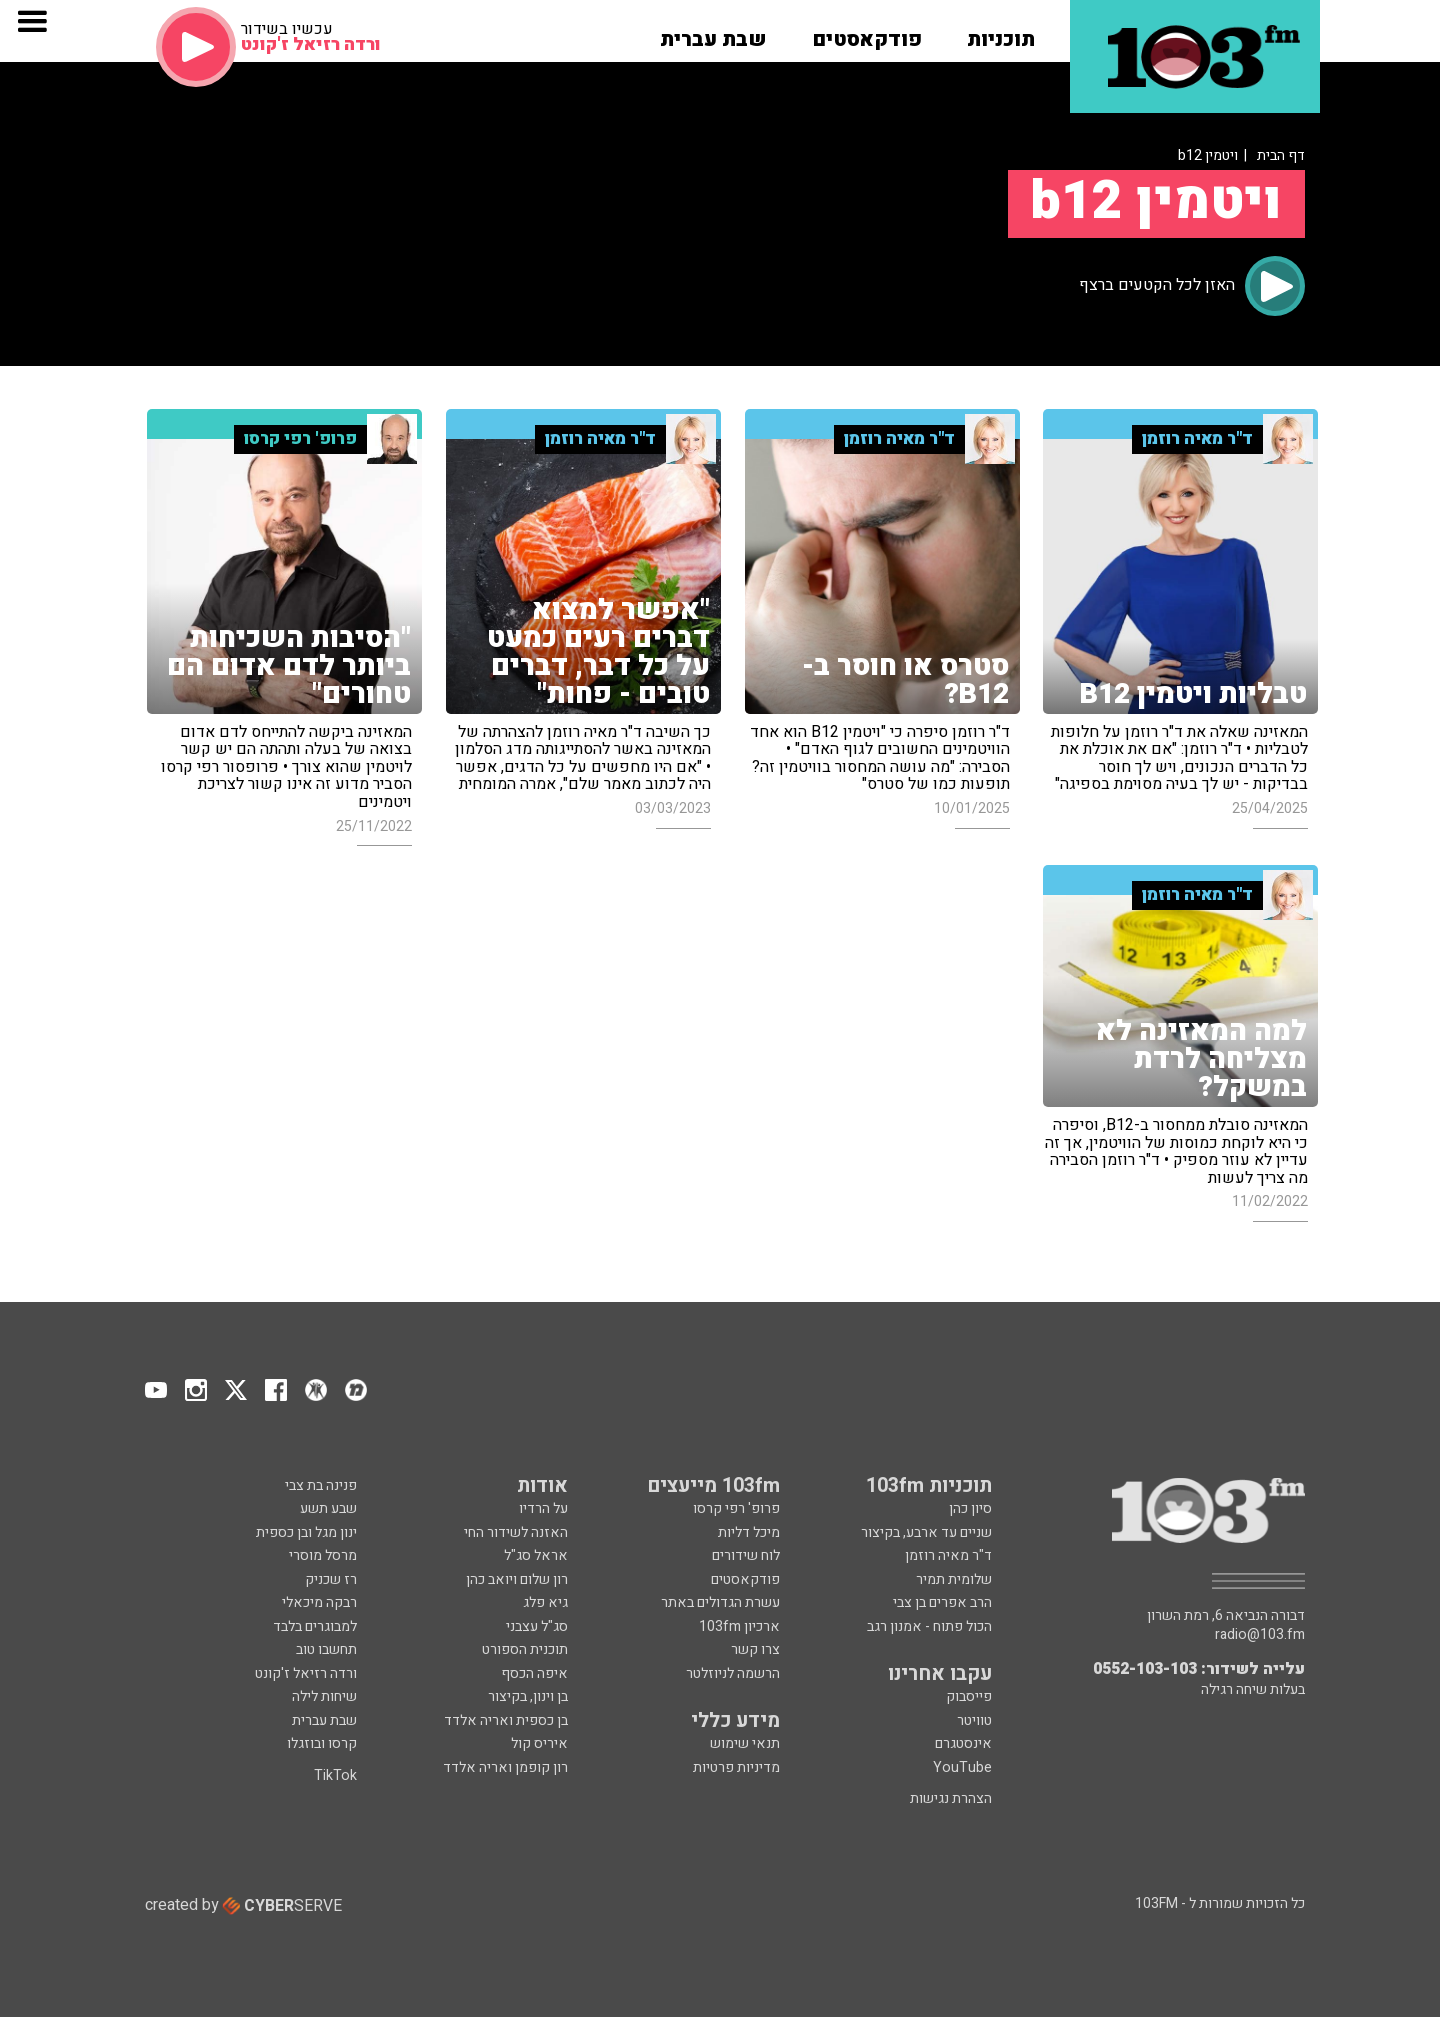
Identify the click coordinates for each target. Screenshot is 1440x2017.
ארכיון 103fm (739, 1626)
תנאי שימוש (745, 1743)
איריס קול (539, 1743)
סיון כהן (970, 1508)
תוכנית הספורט (525, 1649)
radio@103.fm (1260, 1635)
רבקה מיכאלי (319, 1602)
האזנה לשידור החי (516, 1532)
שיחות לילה (324, 1696)
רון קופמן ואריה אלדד (505, 1767)
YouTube (962, 1767)
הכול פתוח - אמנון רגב (929, 1626)
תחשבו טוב (326, 1649)
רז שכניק (331, 1579)
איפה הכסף (534, 1673)
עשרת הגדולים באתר (719, 1602)
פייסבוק (969, 1696)
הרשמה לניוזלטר (733, 1673)
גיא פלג (545, 1602)
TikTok (335, 1775)
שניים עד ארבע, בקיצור (926, 1532)
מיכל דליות (749, 1532)
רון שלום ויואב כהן (517, 1579)
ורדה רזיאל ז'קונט (306, 1673)
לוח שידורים (746, 1555)
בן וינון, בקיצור (528, 1696)
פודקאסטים (744, 1579)
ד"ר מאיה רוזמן (948, 1555)
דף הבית (1281, 155)
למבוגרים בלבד (315, 1626)
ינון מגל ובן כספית (306, 1532)
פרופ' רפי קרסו (736, 1508)
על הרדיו (543, 1508)
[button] (1001, 33)
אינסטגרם (963, 1743)
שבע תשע (328, 1508)
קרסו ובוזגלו (322, 1743)
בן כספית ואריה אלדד (506, 1720)
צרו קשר (755, 1649)
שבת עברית (324, 1720)
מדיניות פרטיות (736, 1767)
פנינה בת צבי (321, 1485)
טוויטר (974, 1720)
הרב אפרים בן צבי (942, 1602)
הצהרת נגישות (951, 1798)
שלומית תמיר (954, 1579)
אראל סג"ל (536, 1555)
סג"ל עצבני (537, 1626)
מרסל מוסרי (323, 1555)
